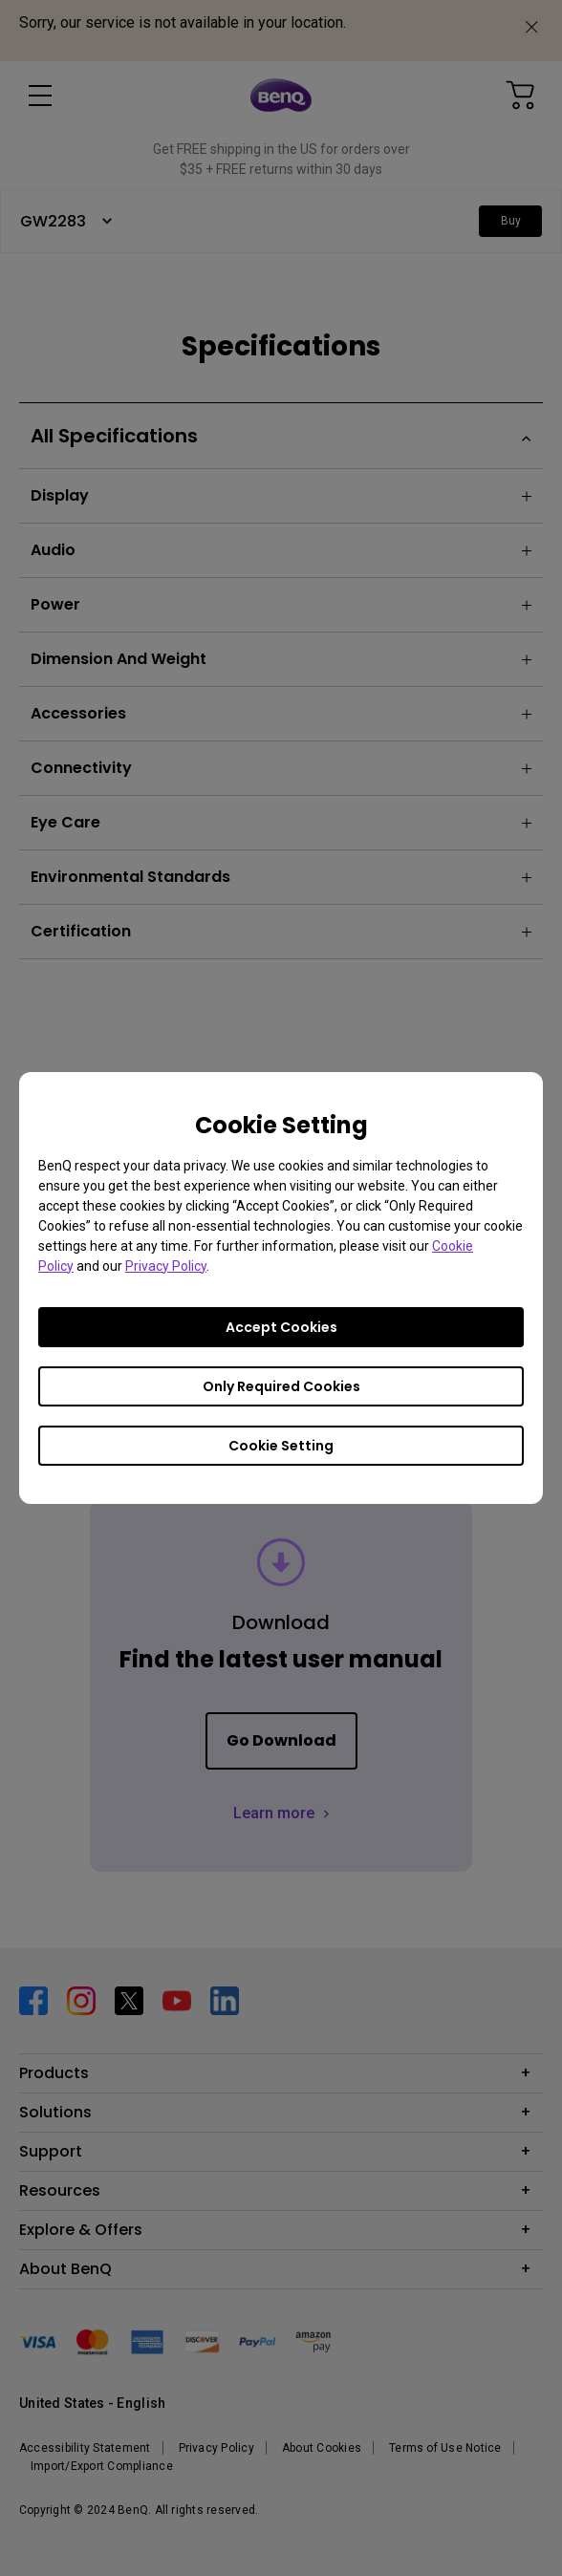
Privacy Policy (165, 1266)
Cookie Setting (281, 1445)
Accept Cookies (281, 1327)
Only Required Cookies (281, 1386)
